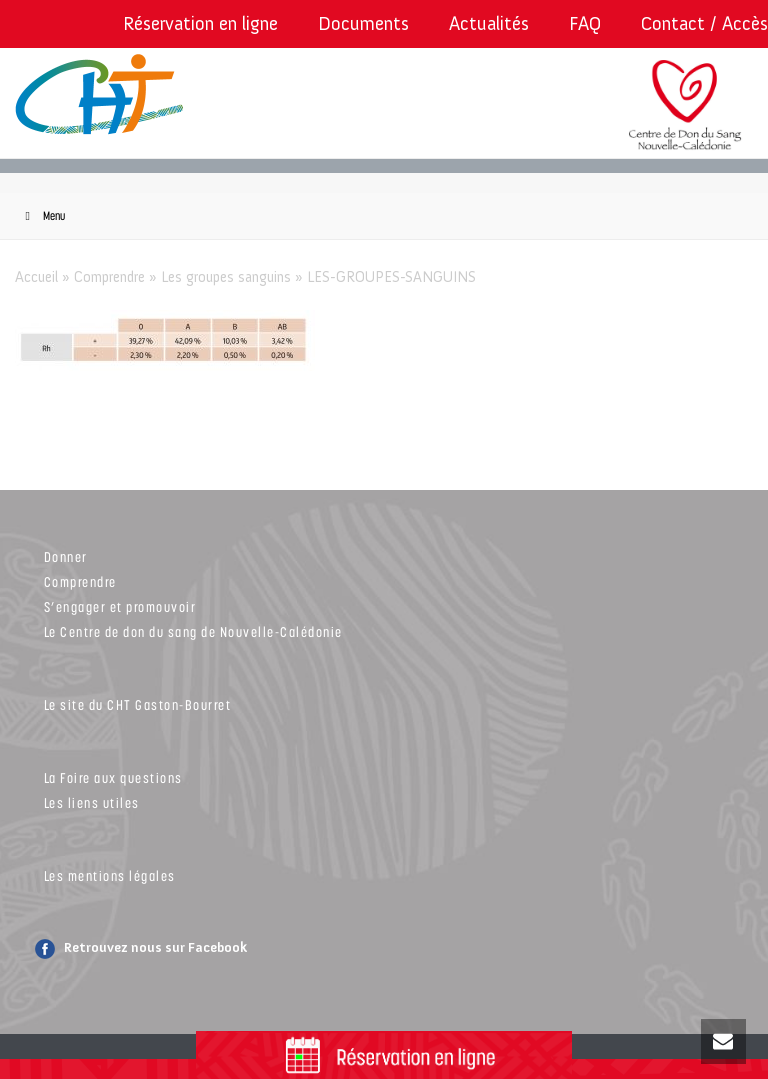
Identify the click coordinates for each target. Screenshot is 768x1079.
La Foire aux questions (113, 777)
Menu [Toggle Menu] (42, 215)
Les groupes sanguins (226, 277)
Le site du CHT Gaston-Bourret (138, 704)
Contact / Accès (704, 23)
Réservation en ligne (200, 23)
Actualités (489, 23)
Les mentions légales (110, 875)
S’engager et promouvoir (120, 606)
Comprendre (109, 277)
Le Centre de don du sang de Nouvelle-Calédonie (193, 631)
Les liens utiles (92, 802)
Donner (66, 556)
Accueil (36, 277)
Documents (363, 23)
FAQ (585, 23)
